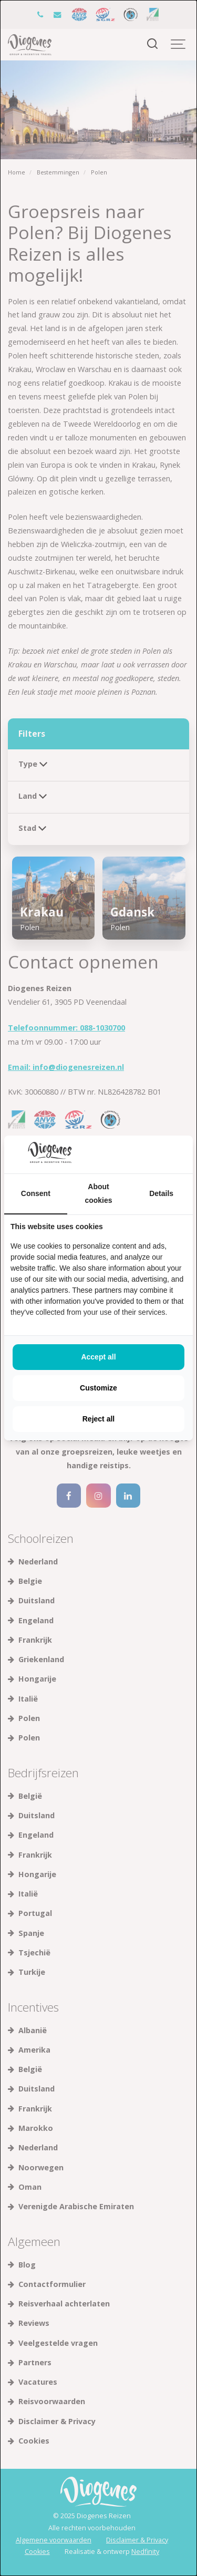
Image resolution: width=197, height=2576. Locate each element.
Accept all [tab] (98, 1357)
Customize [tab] (98, 1388)
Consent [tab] (35, 1193)
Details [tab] (161, 1193)
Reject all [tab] (98, 1419)
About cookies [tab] (98, 1193)
